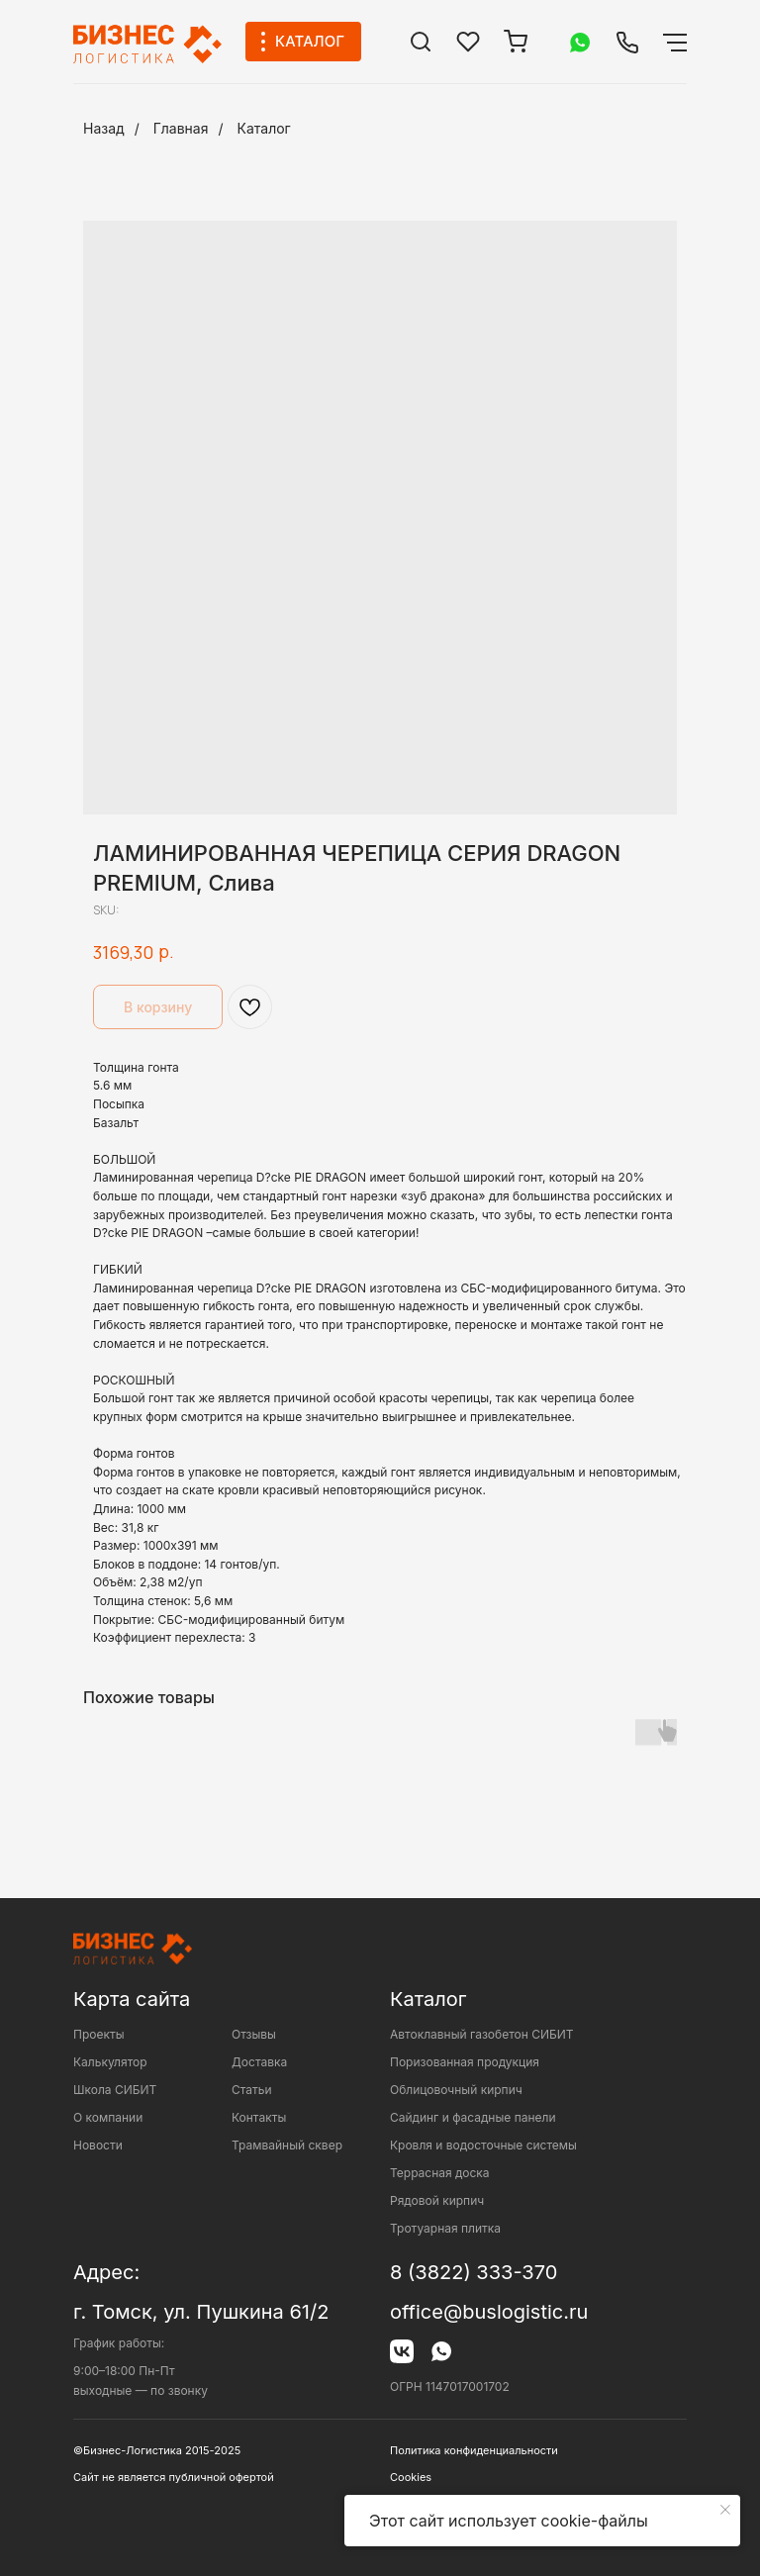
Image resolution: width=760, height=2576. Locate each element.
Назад (104, 128)
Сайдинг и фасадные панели (472, 2117)
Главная (181, 128)
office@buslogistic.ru (489, 2312)
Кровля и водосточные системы (483, 2145)
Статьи (252, 2089)
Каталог (264, 128)
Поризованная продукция (464, 2061)
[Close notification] (725, 2510)
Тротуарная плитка (445, 2228)
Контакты (259, 2117)
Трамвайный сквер (287, 2145)
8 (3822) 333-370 (473, 2272)
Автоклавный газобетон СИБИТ (482, 2034)
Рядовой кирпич (437, 2200)
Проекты (99, 2034)
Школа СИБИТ (114, 2089)
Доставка (259, 2061)
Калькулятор (110, 2061)
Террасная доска (440, 2172)
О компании (107, 2117)
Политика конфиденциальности (474, 2450)
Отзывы (254, 2034)
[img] (420, 41)
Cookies (410, 2477)
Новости (98, 2145)
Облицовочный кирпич (456, 2089)
